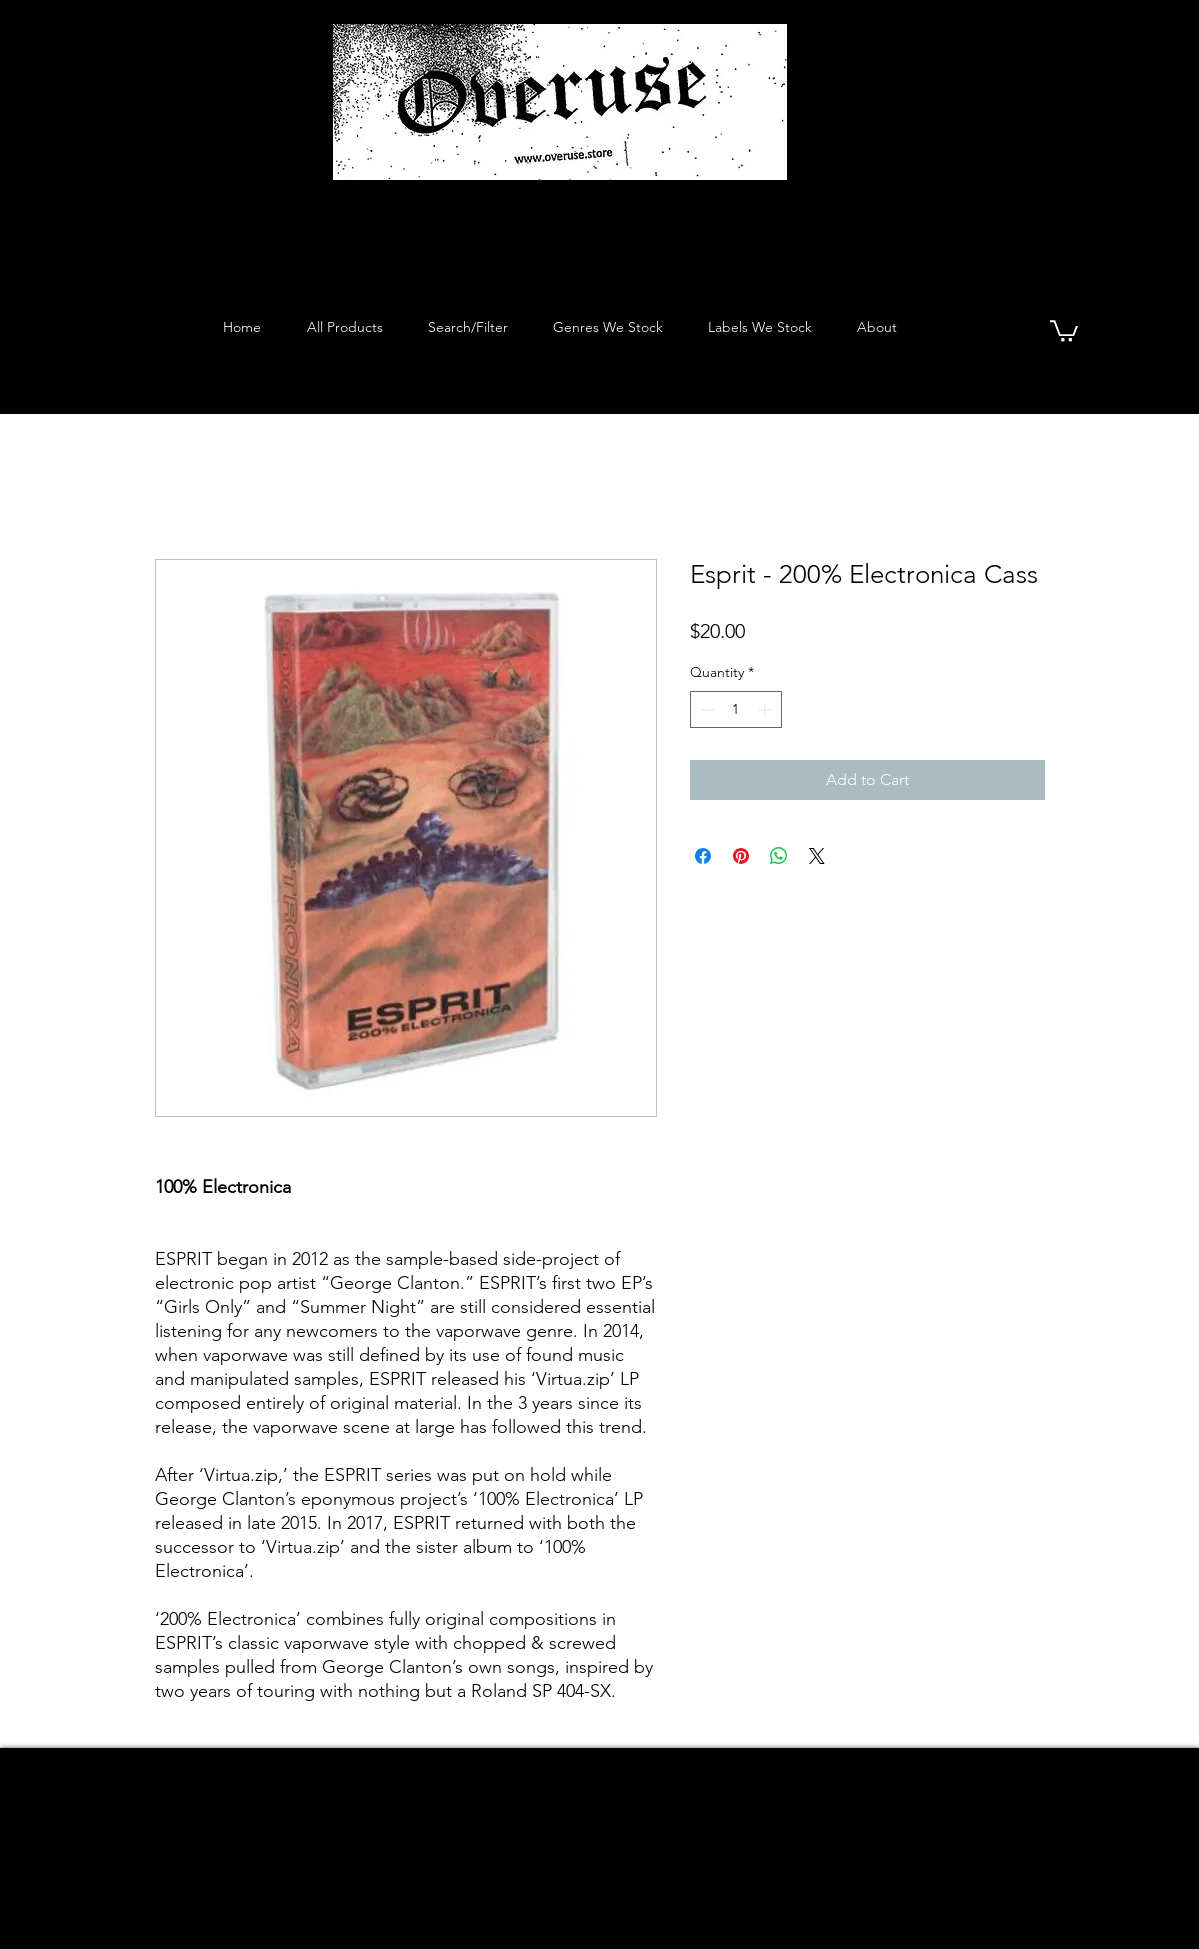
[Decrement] (705, 709)
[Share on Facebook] (703, 856)
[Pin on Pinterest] (741, 856)
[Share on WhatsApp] (779, 856)
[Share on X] (817, 856)
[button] (1064, 330)
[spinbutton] (736, 709)
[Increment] (766, 709)
